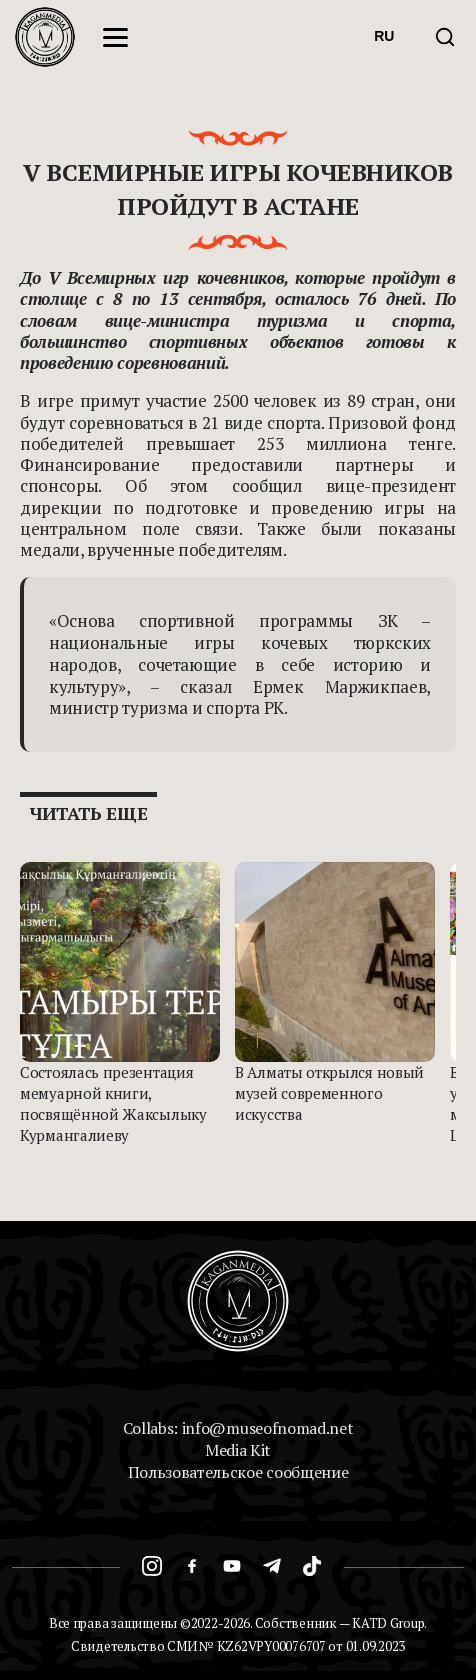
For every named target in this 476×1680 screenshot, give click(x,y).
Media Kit (238, 1450)
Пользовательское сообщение (238, 1472)
